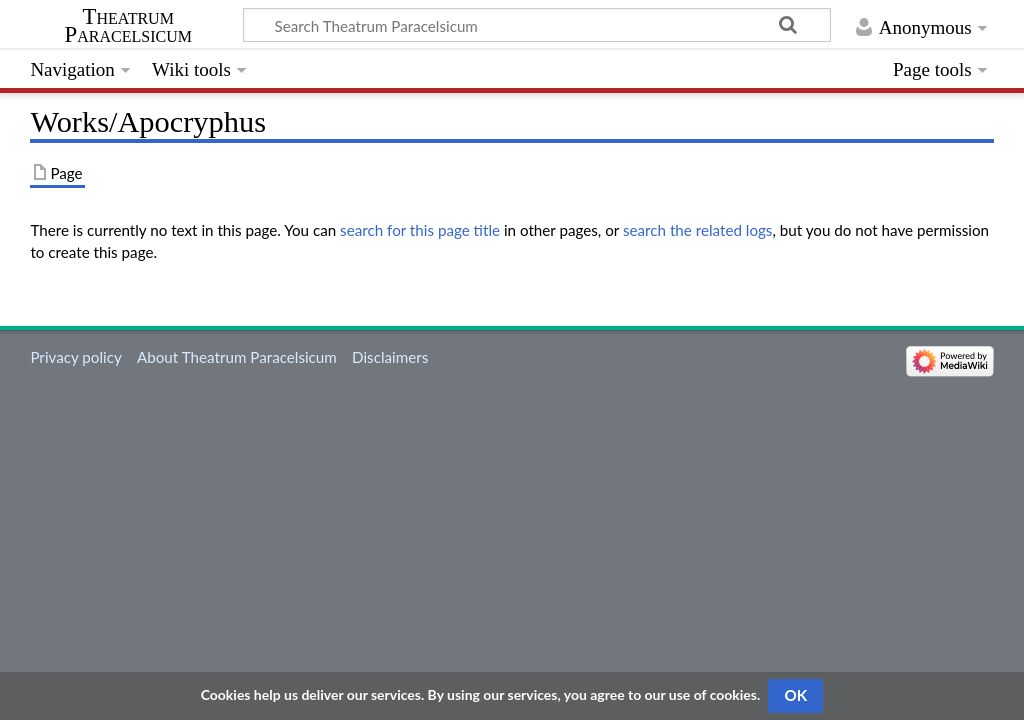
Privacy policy (75, 357)
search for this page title (420, 230)
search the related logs (698, 230)
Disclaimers (390, 357)
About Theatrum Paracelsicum (237, 357)
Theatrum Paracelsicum (128, 26)
